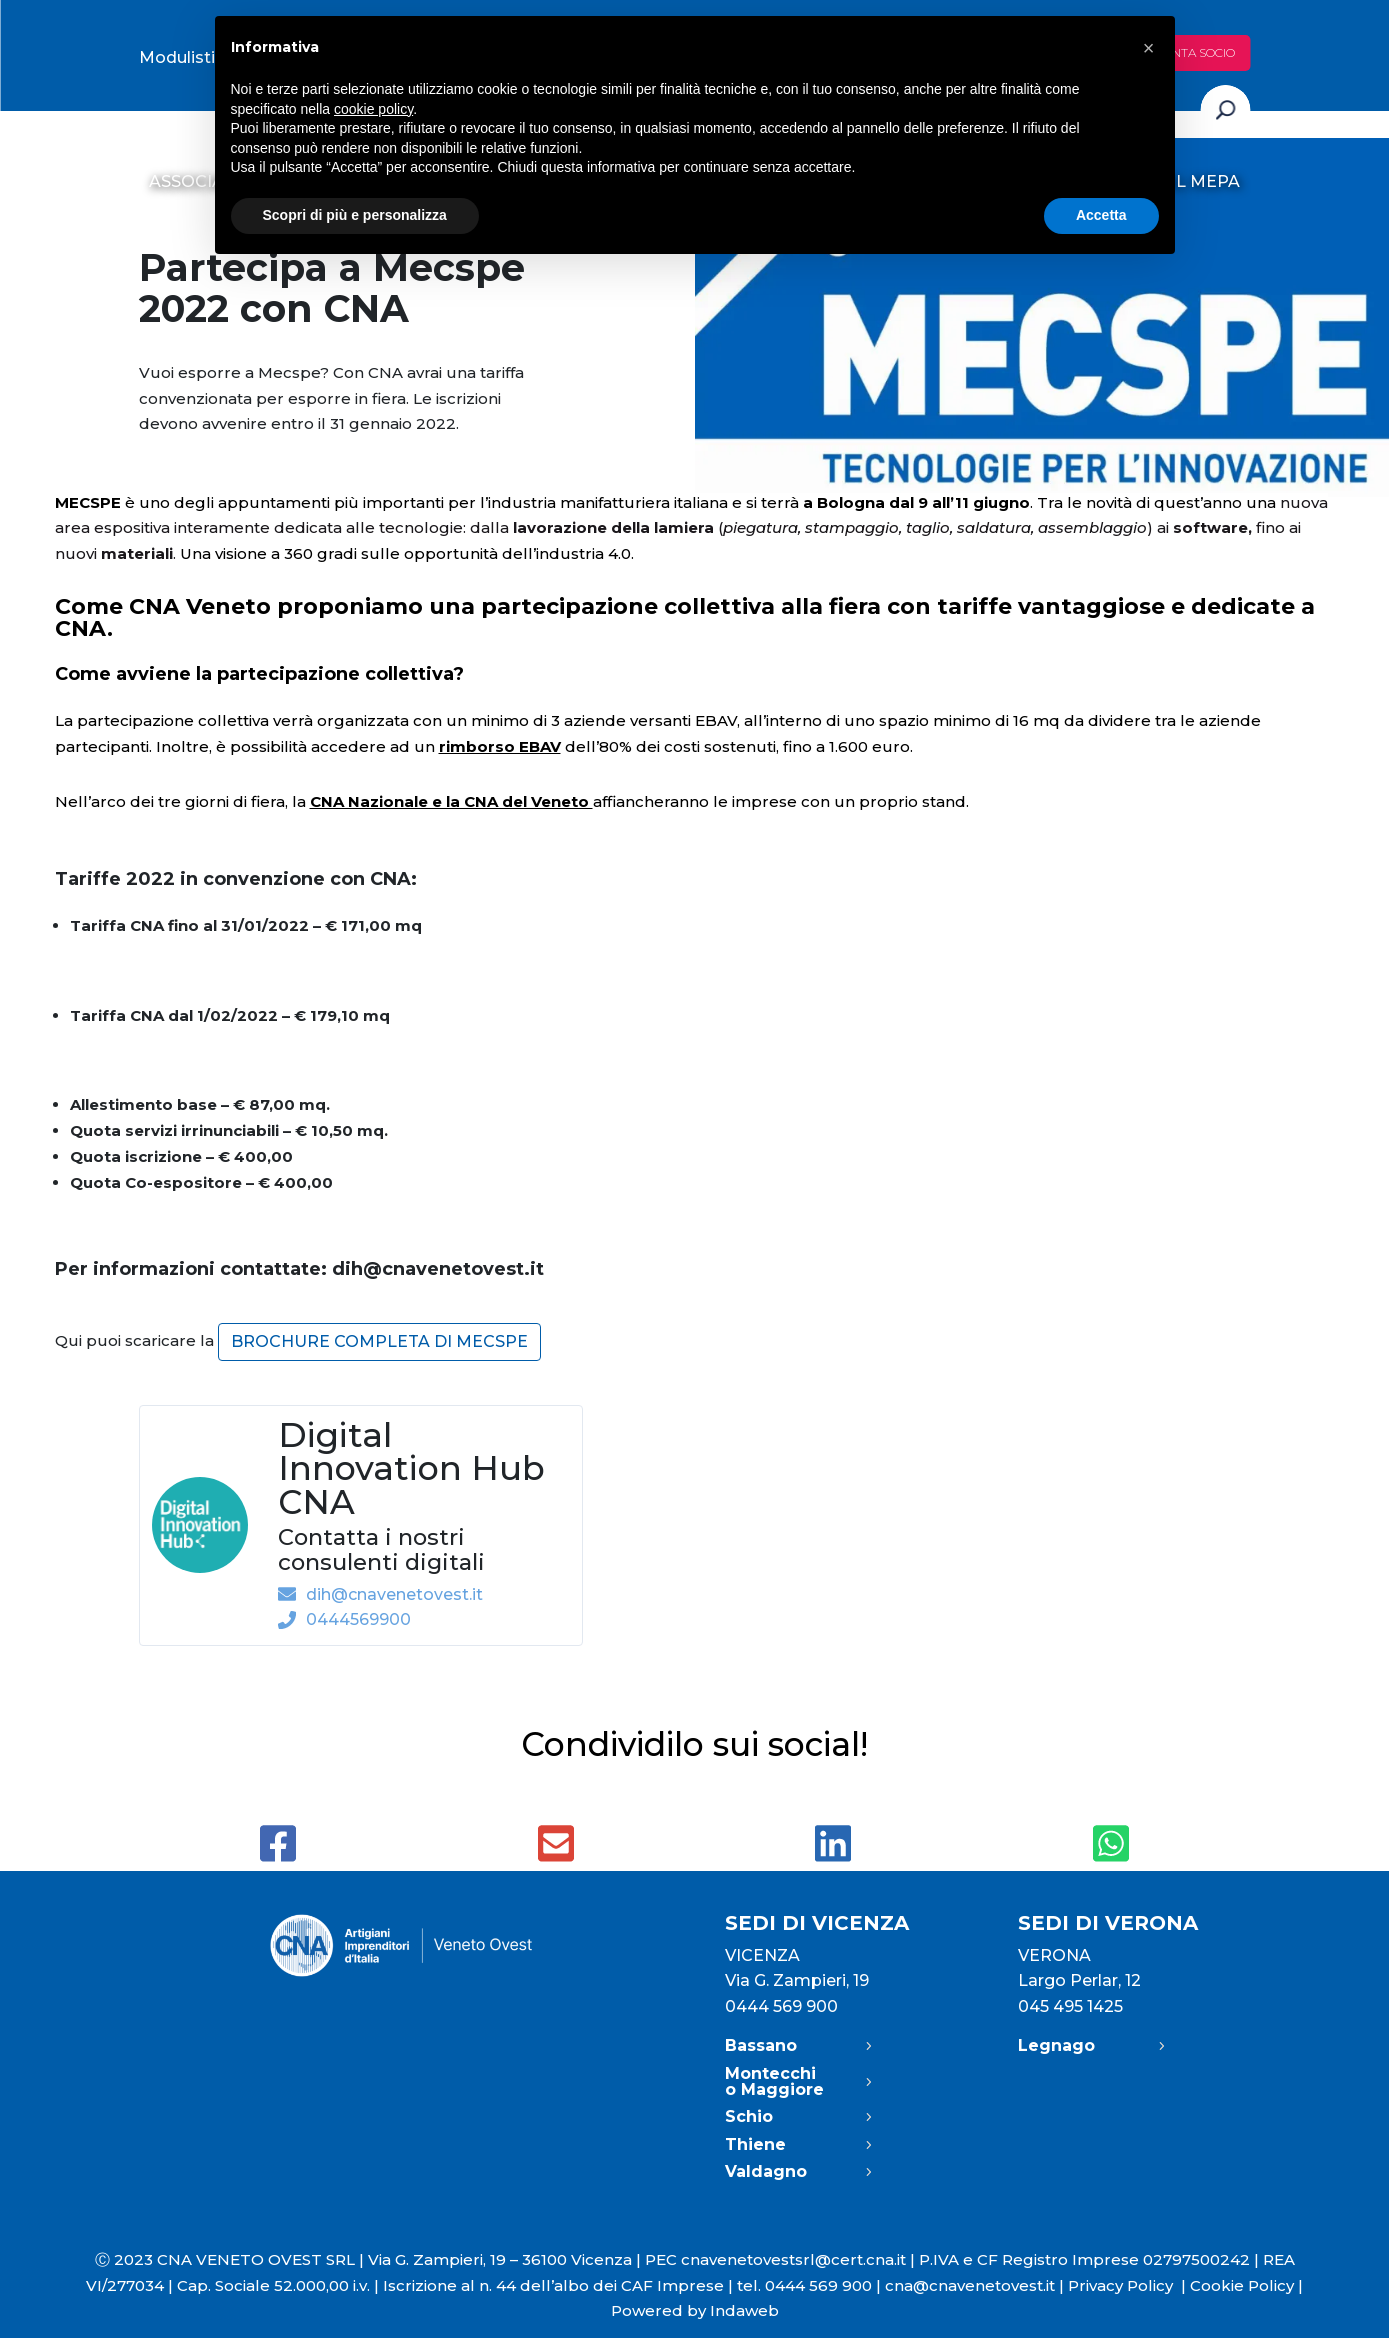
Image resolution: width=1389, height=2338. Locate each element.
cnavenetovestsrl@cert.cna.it (793, 2259)
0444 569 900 (781, 2006)
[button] (1149, 48)
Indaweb (744, 2310)
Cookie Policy (1242, 2285)
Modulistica (186, 57)
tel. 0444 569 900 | (811, 2285)
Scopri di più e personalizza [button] (355, 215)
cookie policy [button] (373, 109)
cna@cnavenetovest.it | (976, 2285)
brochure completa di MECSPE (379, 1341)
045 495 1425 (1070, 2006)
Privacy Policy (1129, 2285)
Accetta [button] (1101, 215)
